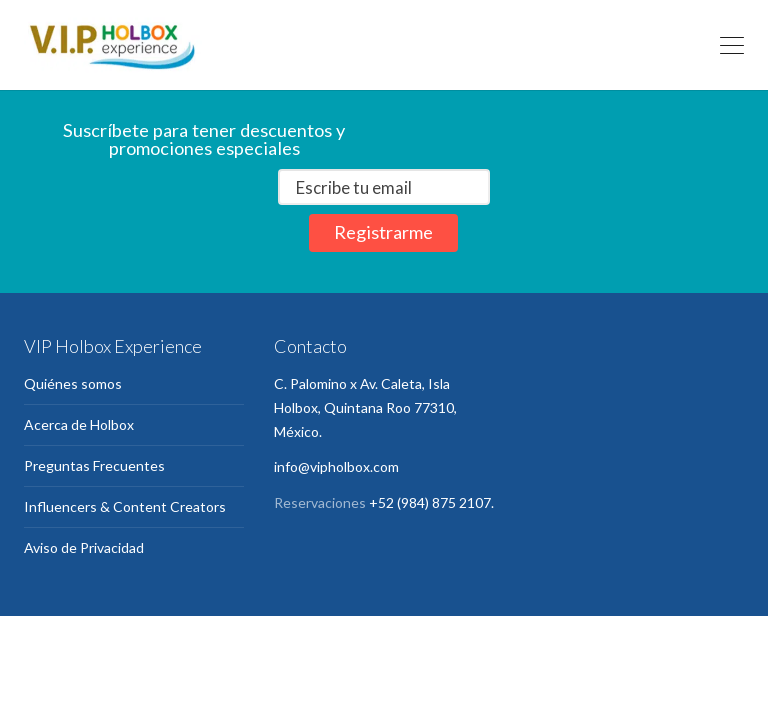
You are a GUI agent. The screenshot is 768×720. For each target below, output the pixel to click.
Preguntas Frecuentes (94, 465)
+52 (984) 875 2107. (431, 502)
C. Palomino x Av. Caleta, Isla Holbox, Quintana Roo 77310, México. (365, 407)
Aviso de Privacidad (84, 547)
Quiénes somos (73, 383)
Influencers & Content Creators (125, 506)
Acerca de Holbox (79, 424)
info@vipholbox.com (336, 466)
